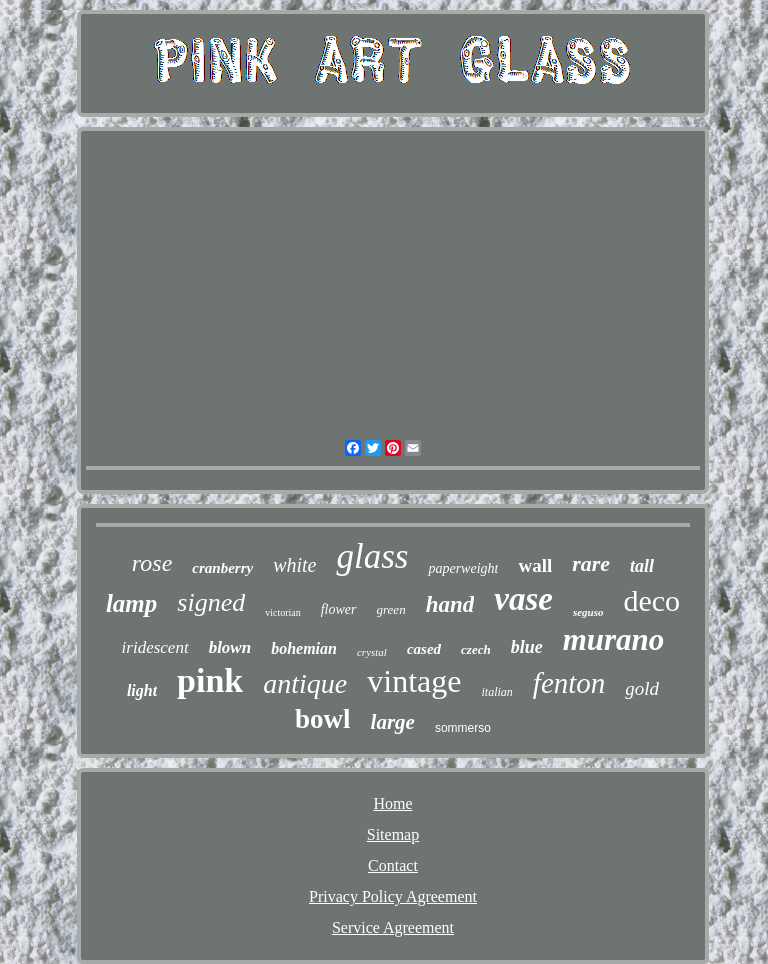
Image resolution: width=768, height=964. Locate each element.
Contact (393, 865)
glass (372, 556)
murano (614, 639)
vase (523, 599)
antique (305, 683)
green (391, 609)
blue (527, 647)
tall (642, 566)
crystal (372, 652)
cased (424, 649)
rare (591, 563)
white (294, 565)
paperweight (463, 568)
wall (535, 565)
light (142, 690)
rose (152, 563)
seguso (588, 612)
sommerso (463, 728)
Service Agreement (393, 927)
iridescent (155, 647)
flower (339, 609)
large (393, 722)
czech (476, 649)
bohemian (304, 648)
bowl (323, 719)
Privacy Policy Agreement (393, 896)
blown (230, 647)
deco (651, 600)
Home (392, 803)
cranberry (222, 568)
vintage (414, 681)
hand (450, 604)
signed (211, 602)
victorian (283, 612)
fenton (569, 683)
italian (496, 692)
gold (642, 688)
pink (210, 680)
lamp (131, 603)
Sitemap (393, 834)
